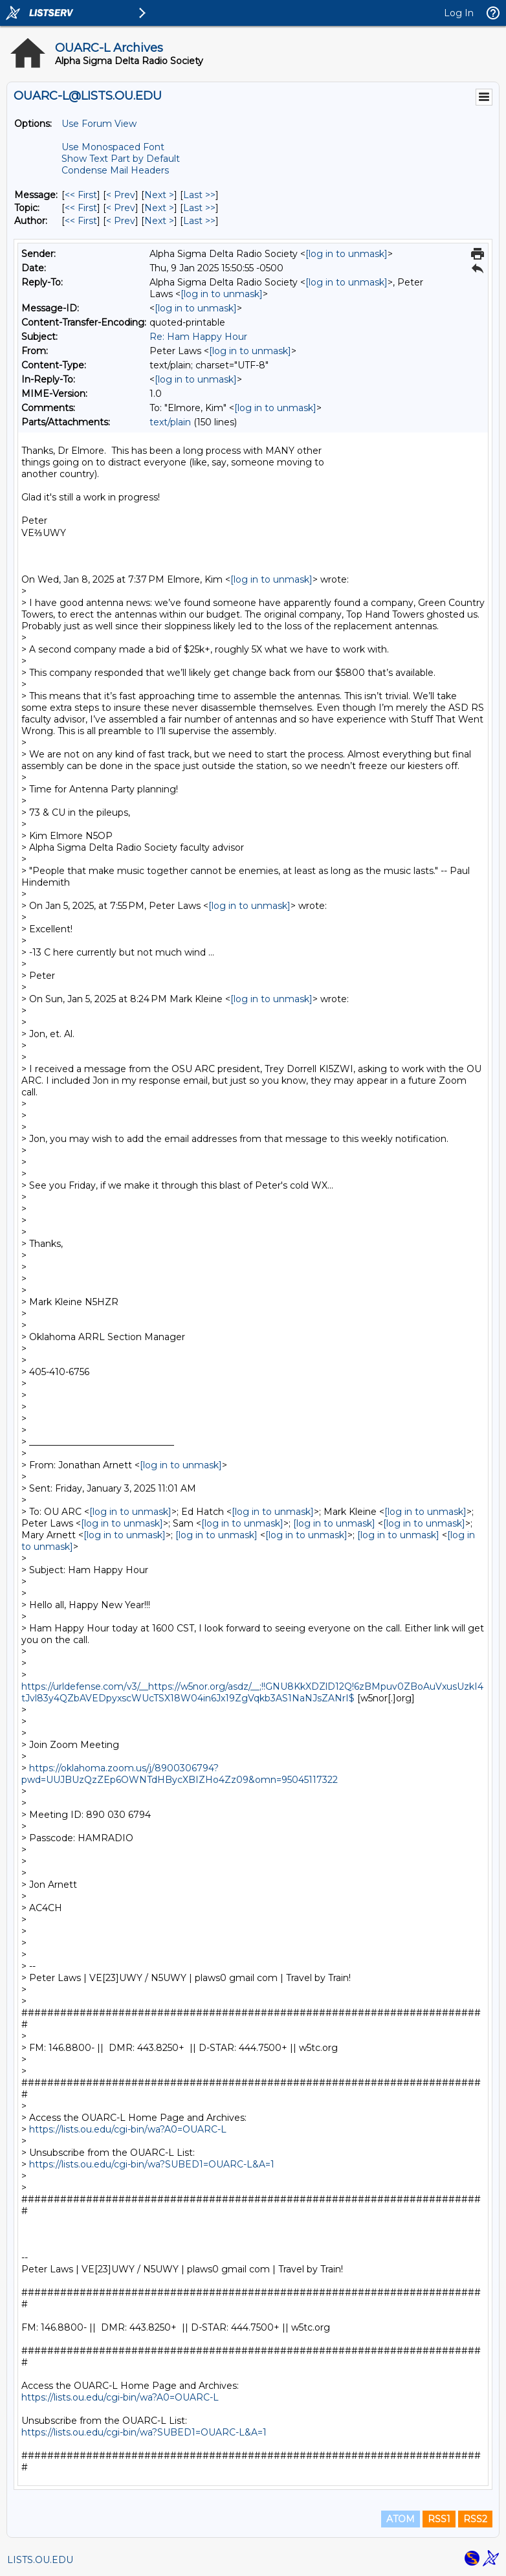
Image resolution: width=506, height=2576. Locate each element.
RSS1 (439, 2519)
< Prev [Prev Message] (120, 195)
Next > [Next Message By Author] (159, 221)
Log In (459, 13)
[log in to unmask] (346, 254)
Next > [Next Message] (159, 195)
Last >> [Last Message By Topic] (199, 208)
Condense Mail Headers (115, 170)
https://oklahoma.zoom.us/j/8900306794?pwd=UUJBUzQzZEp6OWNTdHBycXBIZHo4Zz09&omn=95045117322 (179, 1774)
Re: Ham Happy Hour (198, 336)
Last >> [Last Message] (199, 195)
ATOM (400, 2519)
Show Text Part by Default (120, 158)
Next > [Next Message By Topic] (159, 208)
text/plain (170, 422)
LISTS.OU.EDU (40, 2560)
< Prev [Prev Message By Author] (120, 221)
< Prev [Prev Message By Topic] (120, 208)
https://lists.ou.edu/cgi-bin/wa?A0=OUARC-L (127, 2129)
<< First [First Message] (81, 195)
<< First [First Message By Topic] (81, 208)
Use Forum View (99, 123)
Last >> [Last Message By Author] (199, 221)
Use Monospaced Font (112, 147)
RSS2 (475, 2519)
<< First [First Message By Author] (81, 221)
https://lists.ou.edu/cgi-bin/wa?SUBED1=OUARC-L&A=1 (151, 2164)
